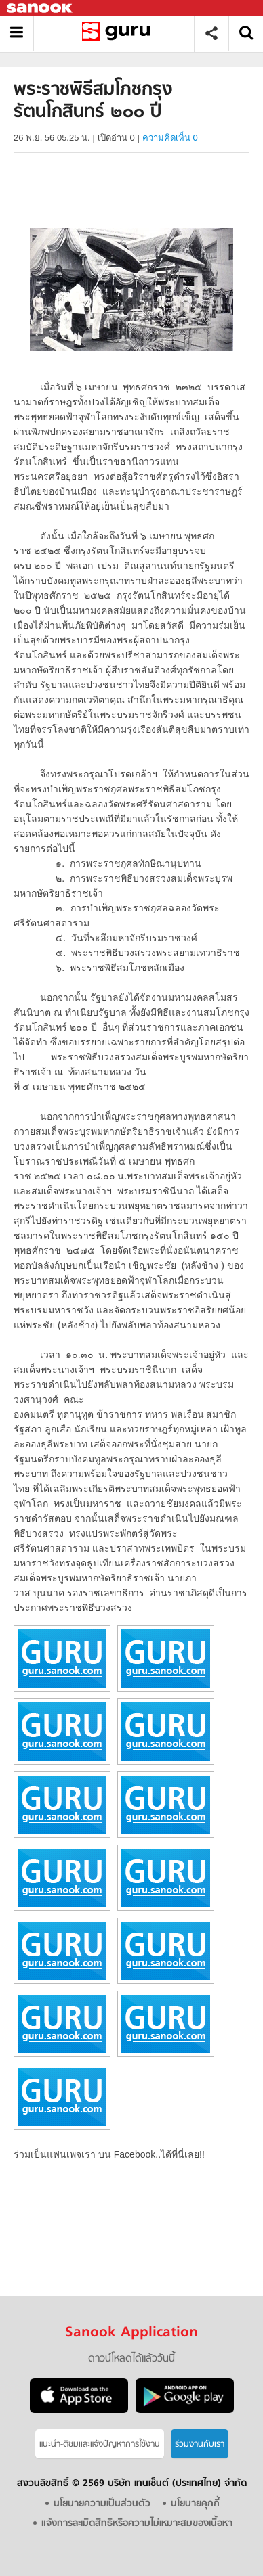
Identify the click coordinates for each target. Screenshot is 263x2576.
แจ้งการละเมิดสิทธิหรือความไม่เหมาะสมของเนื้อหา (136, 2523)
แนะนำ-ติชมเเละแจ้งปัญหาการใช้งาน (99, 2444)
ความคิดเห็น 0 (170, 138)
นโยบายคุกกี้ (195, 2504)
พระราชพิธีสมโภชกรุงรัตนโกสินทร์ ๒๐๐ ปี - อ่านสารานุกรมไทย (119, 33)
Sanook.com (41, 8)
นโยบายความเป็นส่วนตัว (102, 2504)
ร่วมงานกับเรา (199, 2444)
